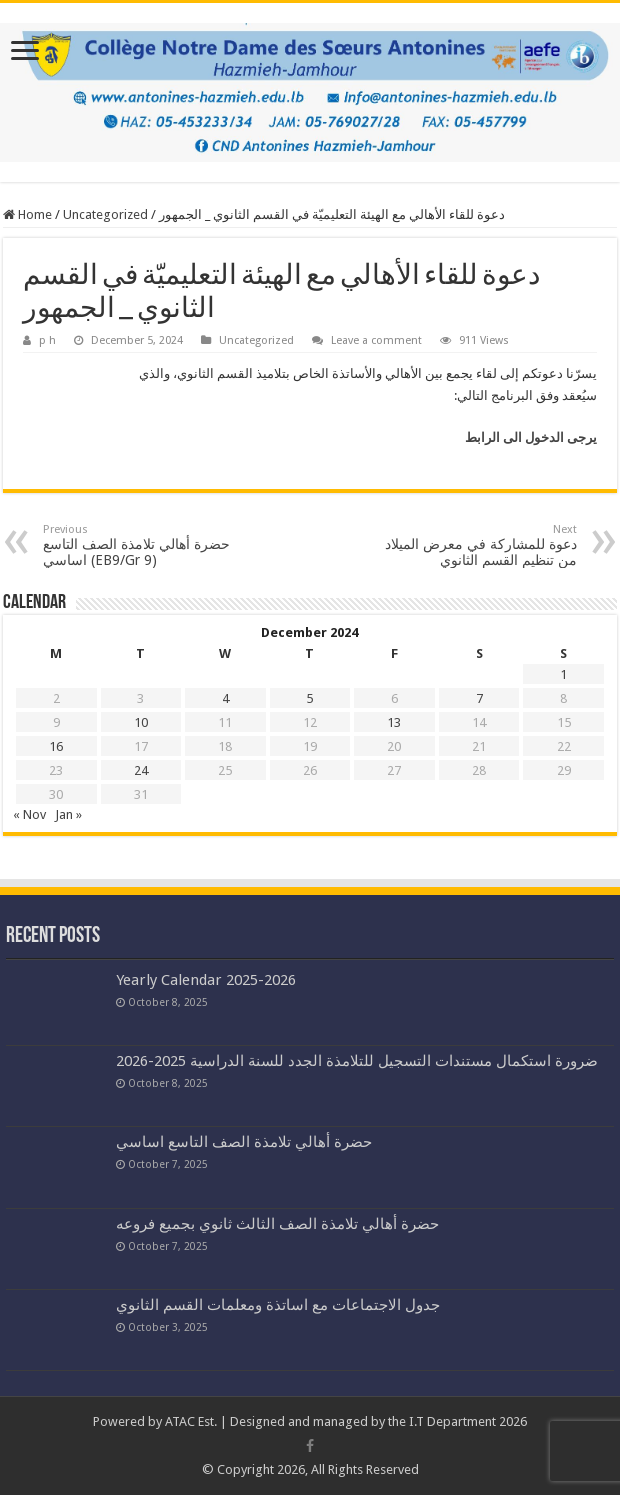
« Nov (29, 814)
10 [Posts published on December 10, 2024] (141, 722)
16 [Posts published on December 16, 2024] (56, 746)
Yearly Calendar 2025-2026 (206, 980)
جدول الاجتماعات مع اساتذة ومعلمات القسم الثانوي (278, 1305)
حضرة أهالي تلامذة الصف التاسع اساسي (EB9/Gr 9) (145, 545)
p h (47, 340)
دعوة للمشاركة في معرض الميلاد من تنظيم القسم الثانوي (474, 545)
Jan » (68, 814)
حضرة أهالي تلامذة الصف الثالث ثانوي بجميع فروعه (277, 1224)
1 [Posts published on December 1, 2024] (563, 674)
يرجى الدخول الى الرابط (531, 437)
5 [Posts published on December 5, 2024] (309, 698)
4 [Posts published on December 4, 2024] (225, 698)
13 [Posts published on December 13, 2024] (394, 722)
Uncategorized (105, 214)
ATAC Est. (191, 1421)
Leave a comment (376, 340)
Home (27, 214)
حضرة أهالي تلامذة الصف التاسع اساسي (244, 1142)
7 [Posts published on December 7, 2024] (479, 698)
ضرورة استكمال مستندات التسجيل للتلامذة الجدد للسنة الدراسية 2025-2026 (357, 1061)
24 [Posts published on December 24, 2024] (141, 770)
